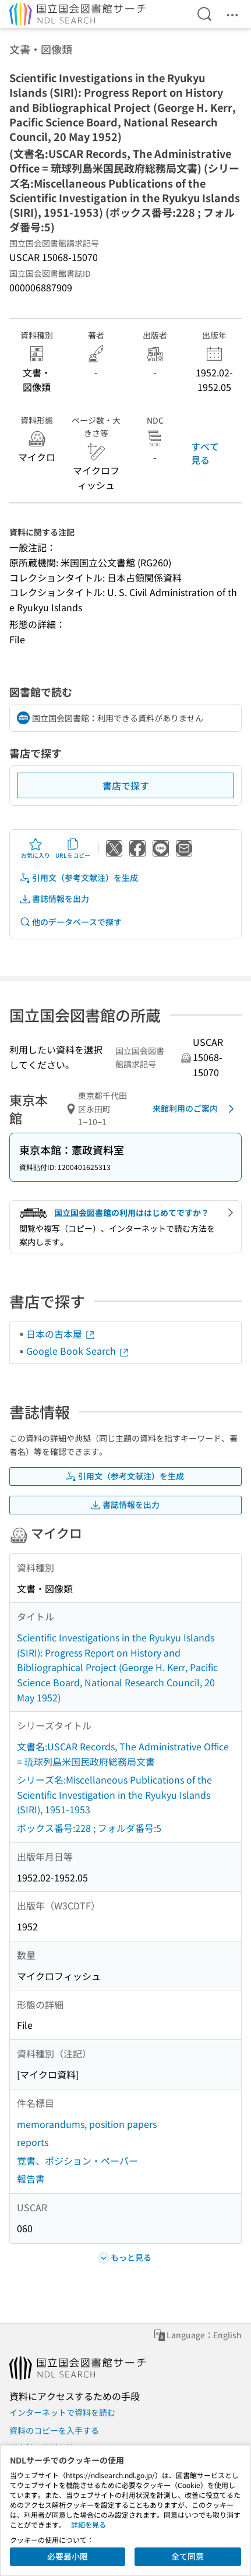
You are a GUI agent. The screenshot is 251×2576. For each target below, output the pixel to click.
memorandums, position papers (87, 2124)
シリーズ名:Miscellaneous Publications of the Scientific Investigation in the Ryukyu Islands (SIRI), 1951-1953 (114, 1794)
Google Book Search (78, 1351)
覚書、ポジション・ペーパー (77, 2161)
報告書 (31, 2179)
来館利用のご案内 (195, 1109)
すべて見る (205, 452)
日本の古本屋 (61, 1334)
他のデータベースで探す (70, 922)
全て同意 (187, 2556)
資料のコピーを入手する (54, 2430)
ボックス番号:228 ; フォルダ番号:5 (89, 1828)
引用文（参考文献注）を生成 (78, 878)
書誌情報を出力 (54, 899)
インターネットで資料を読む (62, 2412)
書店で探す (125, 785)
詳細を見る (88, 2524)
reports (32, 2142)
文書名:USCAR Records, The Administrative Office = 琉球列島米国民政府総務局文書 (123, 1753)
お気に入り (35, 848)
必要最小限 (67, 2556)
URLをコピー (72, 848)
